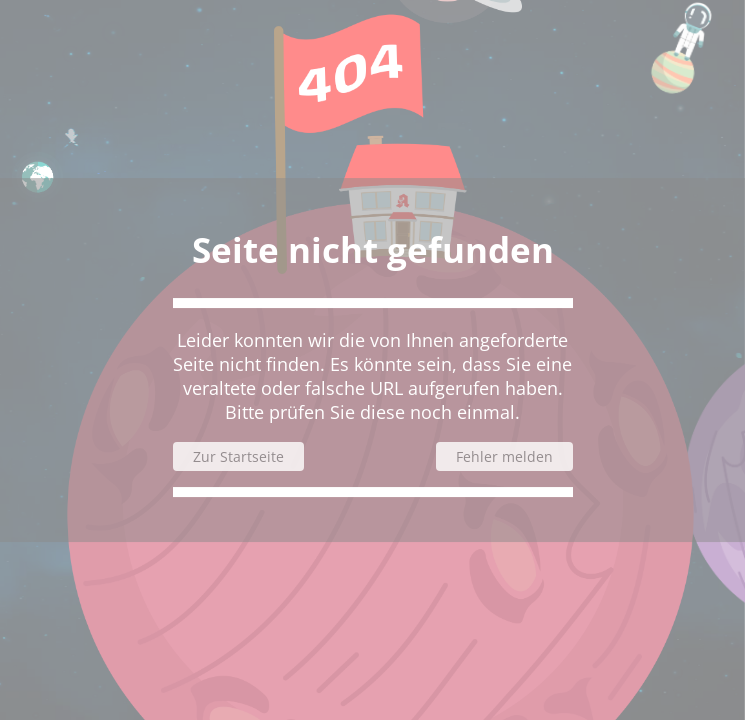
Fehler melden (504, 456)
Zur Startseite (238, 456)
